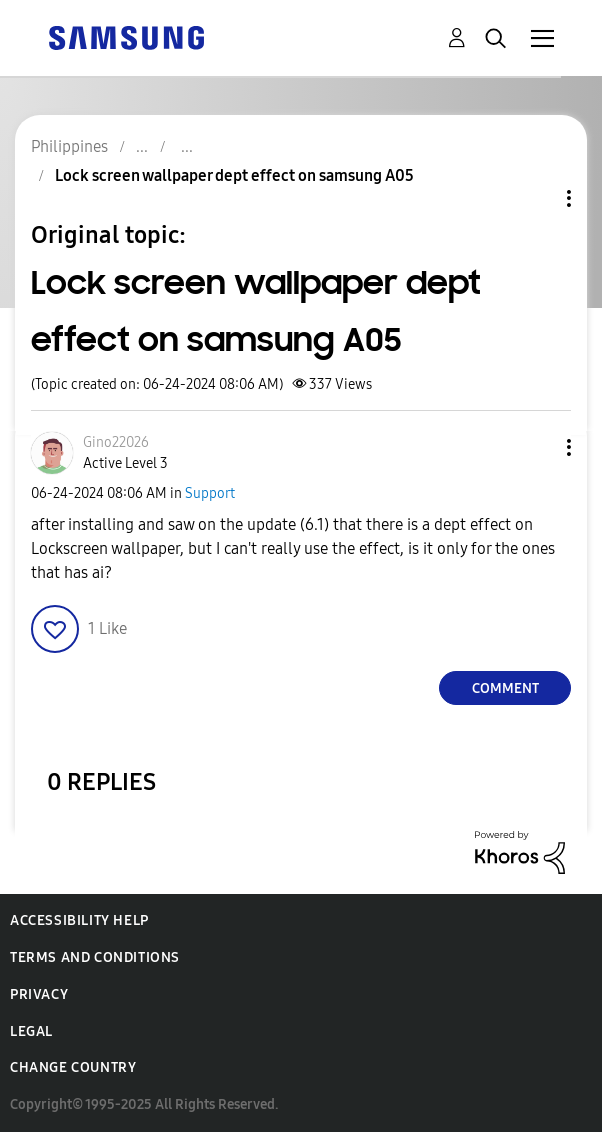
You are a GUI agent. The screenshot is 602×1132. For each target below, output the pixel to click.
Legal (31, 1031)
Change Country (73, 1067)
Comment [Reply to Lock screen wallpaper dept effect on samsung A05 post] (505, 688)
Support (210, 493)
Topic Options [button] (535, 198)
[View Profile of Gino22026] (116, 442)
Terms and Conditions (95, 957)
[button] (536, 447)
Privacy (39, 994)
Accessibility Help (79, 920)
